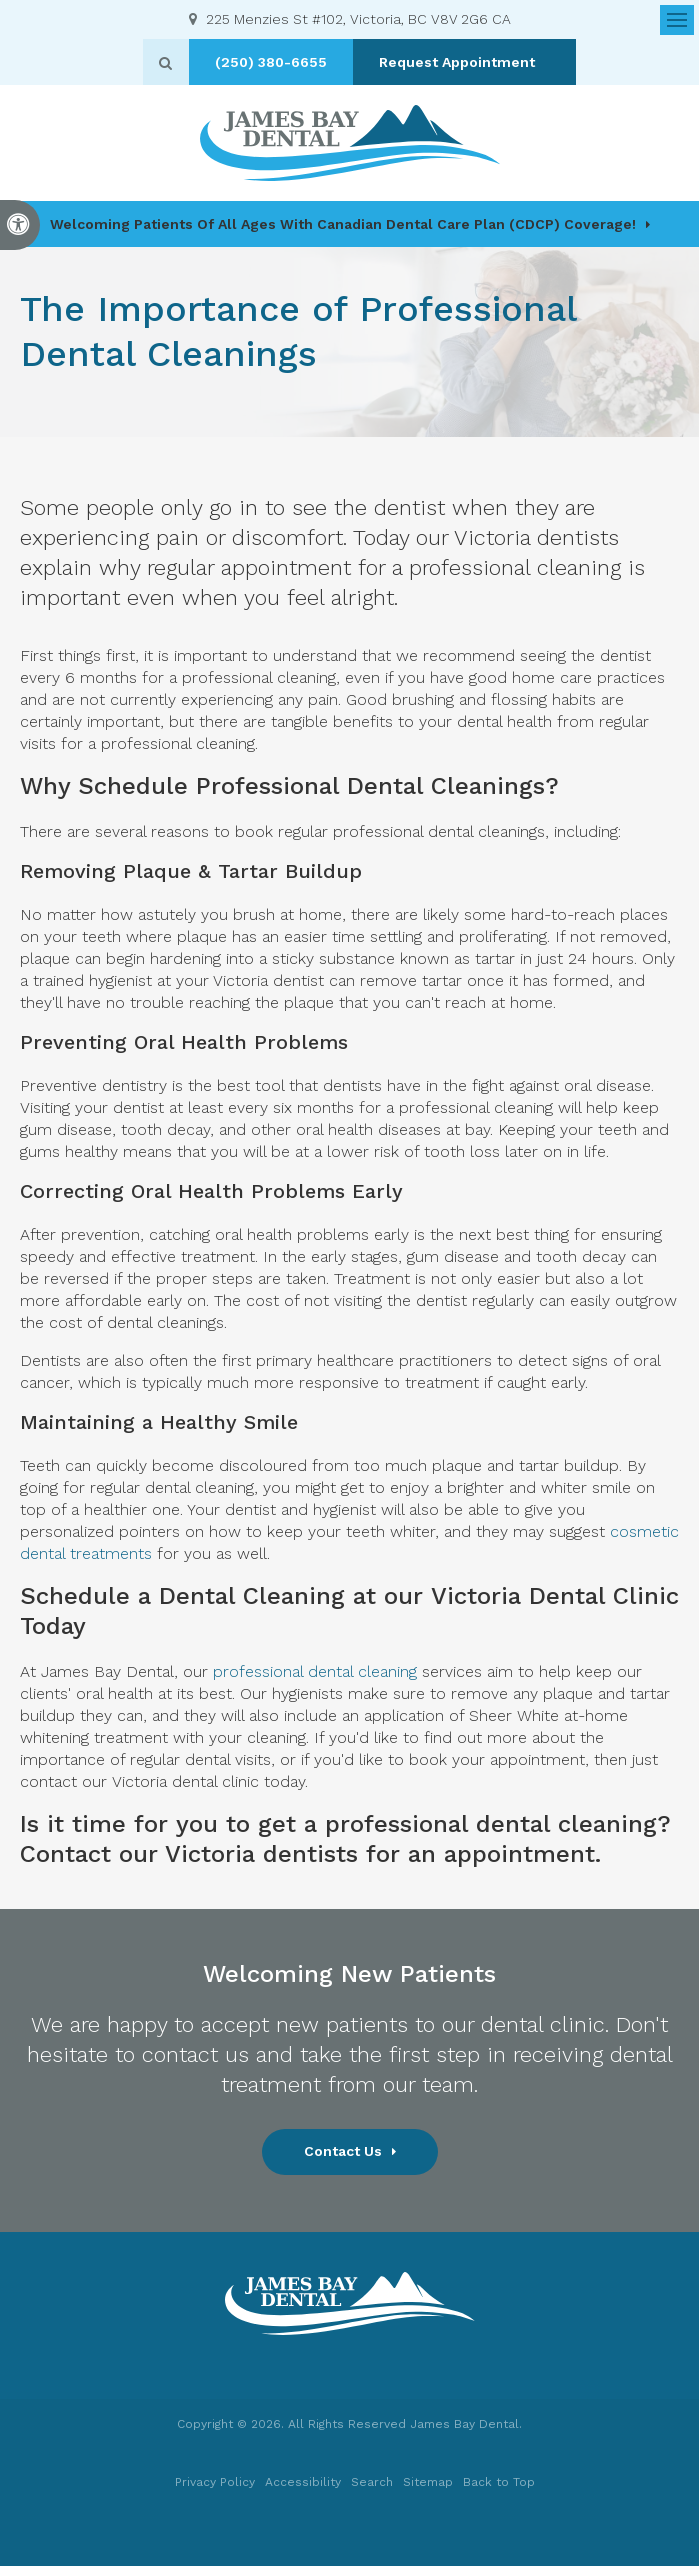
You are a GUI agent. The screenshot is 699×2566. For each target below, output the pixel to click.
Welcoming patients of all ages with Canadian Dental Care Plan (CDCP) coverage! (343, 224)
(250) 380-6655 (278, 62)
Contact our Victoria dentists (189, 1854)
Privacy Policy (215, 2482)
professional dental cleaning (315, 1671)
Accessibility (303, 2482)
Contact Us (343, 2151)
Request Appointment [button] (466, 62)
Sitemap (428, 2482)
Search (372, 2482)
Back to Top (499, 2482)
